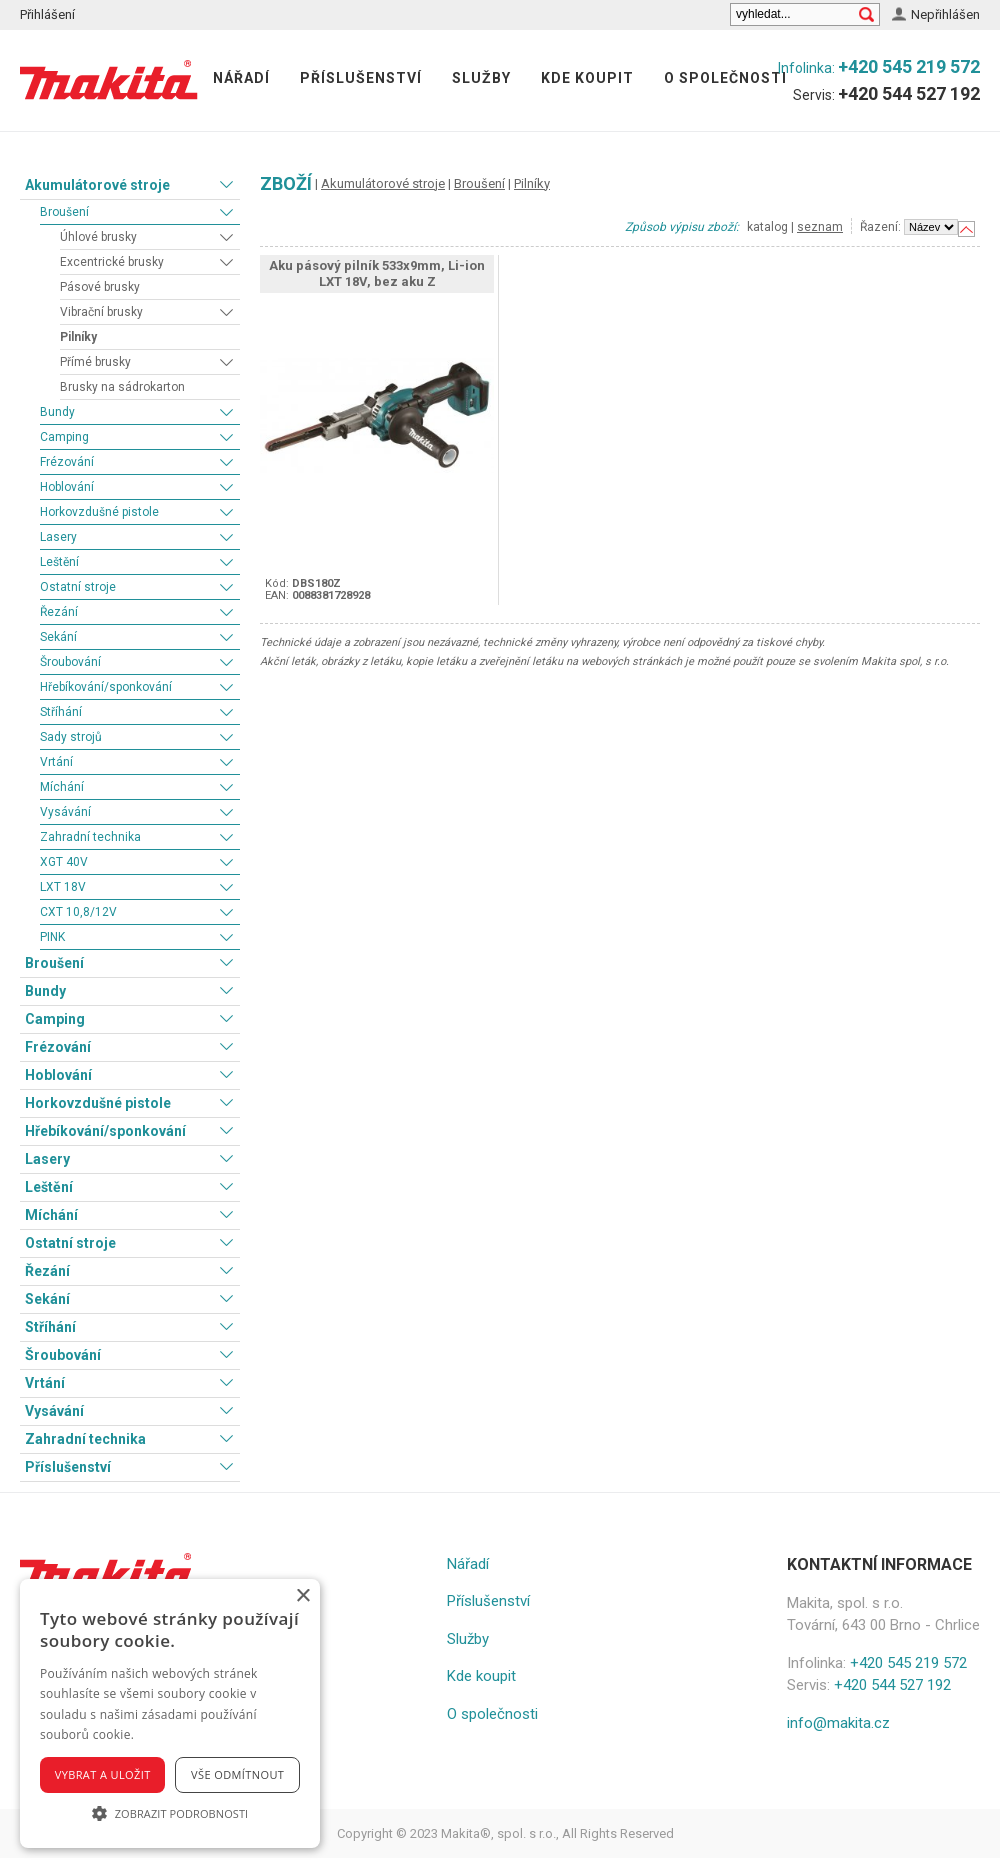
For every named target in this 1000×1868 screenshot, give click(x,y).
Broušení (64, 212)
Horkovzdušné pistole (99, 512)
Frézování (67, 462)
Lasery (58, 537)
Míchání (62, 787)
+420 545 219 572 (909, 66)
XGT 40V (64, 862)
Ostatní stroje (78, 587)
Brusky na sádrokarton (122, 387)
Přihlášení (47, 14)
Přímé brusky (95, 362)
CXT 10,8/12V (78, 912)
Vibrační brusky (101, 312)
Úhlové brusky (98, 237)
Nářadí (241, 78)
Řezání (59, 612)
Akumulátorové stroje (97, 185)
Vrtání (56, 762)
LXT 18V (63, 887)
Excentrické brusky (112, 262)
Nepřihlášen (945, 14)
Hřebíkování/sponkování (106, 687)
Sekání (58, 637)
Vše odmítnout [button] (237, 1774)
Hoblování (67, 487)
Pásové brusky (100, 287)
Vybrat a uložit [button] (103, 1774)
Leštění (59, 562)
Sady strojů (71, 737)
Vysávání (65, 812)
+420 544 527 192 (909, 93)
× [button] (302, 1596)
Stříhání (61, 712)
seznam (820, 227)
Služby (481, 78)
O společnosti (725, 78)
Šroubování (70, 662)
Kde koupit (587, 78)
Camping (64, 437)
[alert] (170, 1713)
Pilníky (78, 337)
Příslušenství (361, 78)
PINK (52, 937)
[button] (170, 1813)
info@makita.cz (838, 1723)
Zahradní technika (90, 837)
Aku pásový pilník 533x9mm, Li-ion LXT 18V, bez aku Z (377, 273)
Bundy (57, 412)
